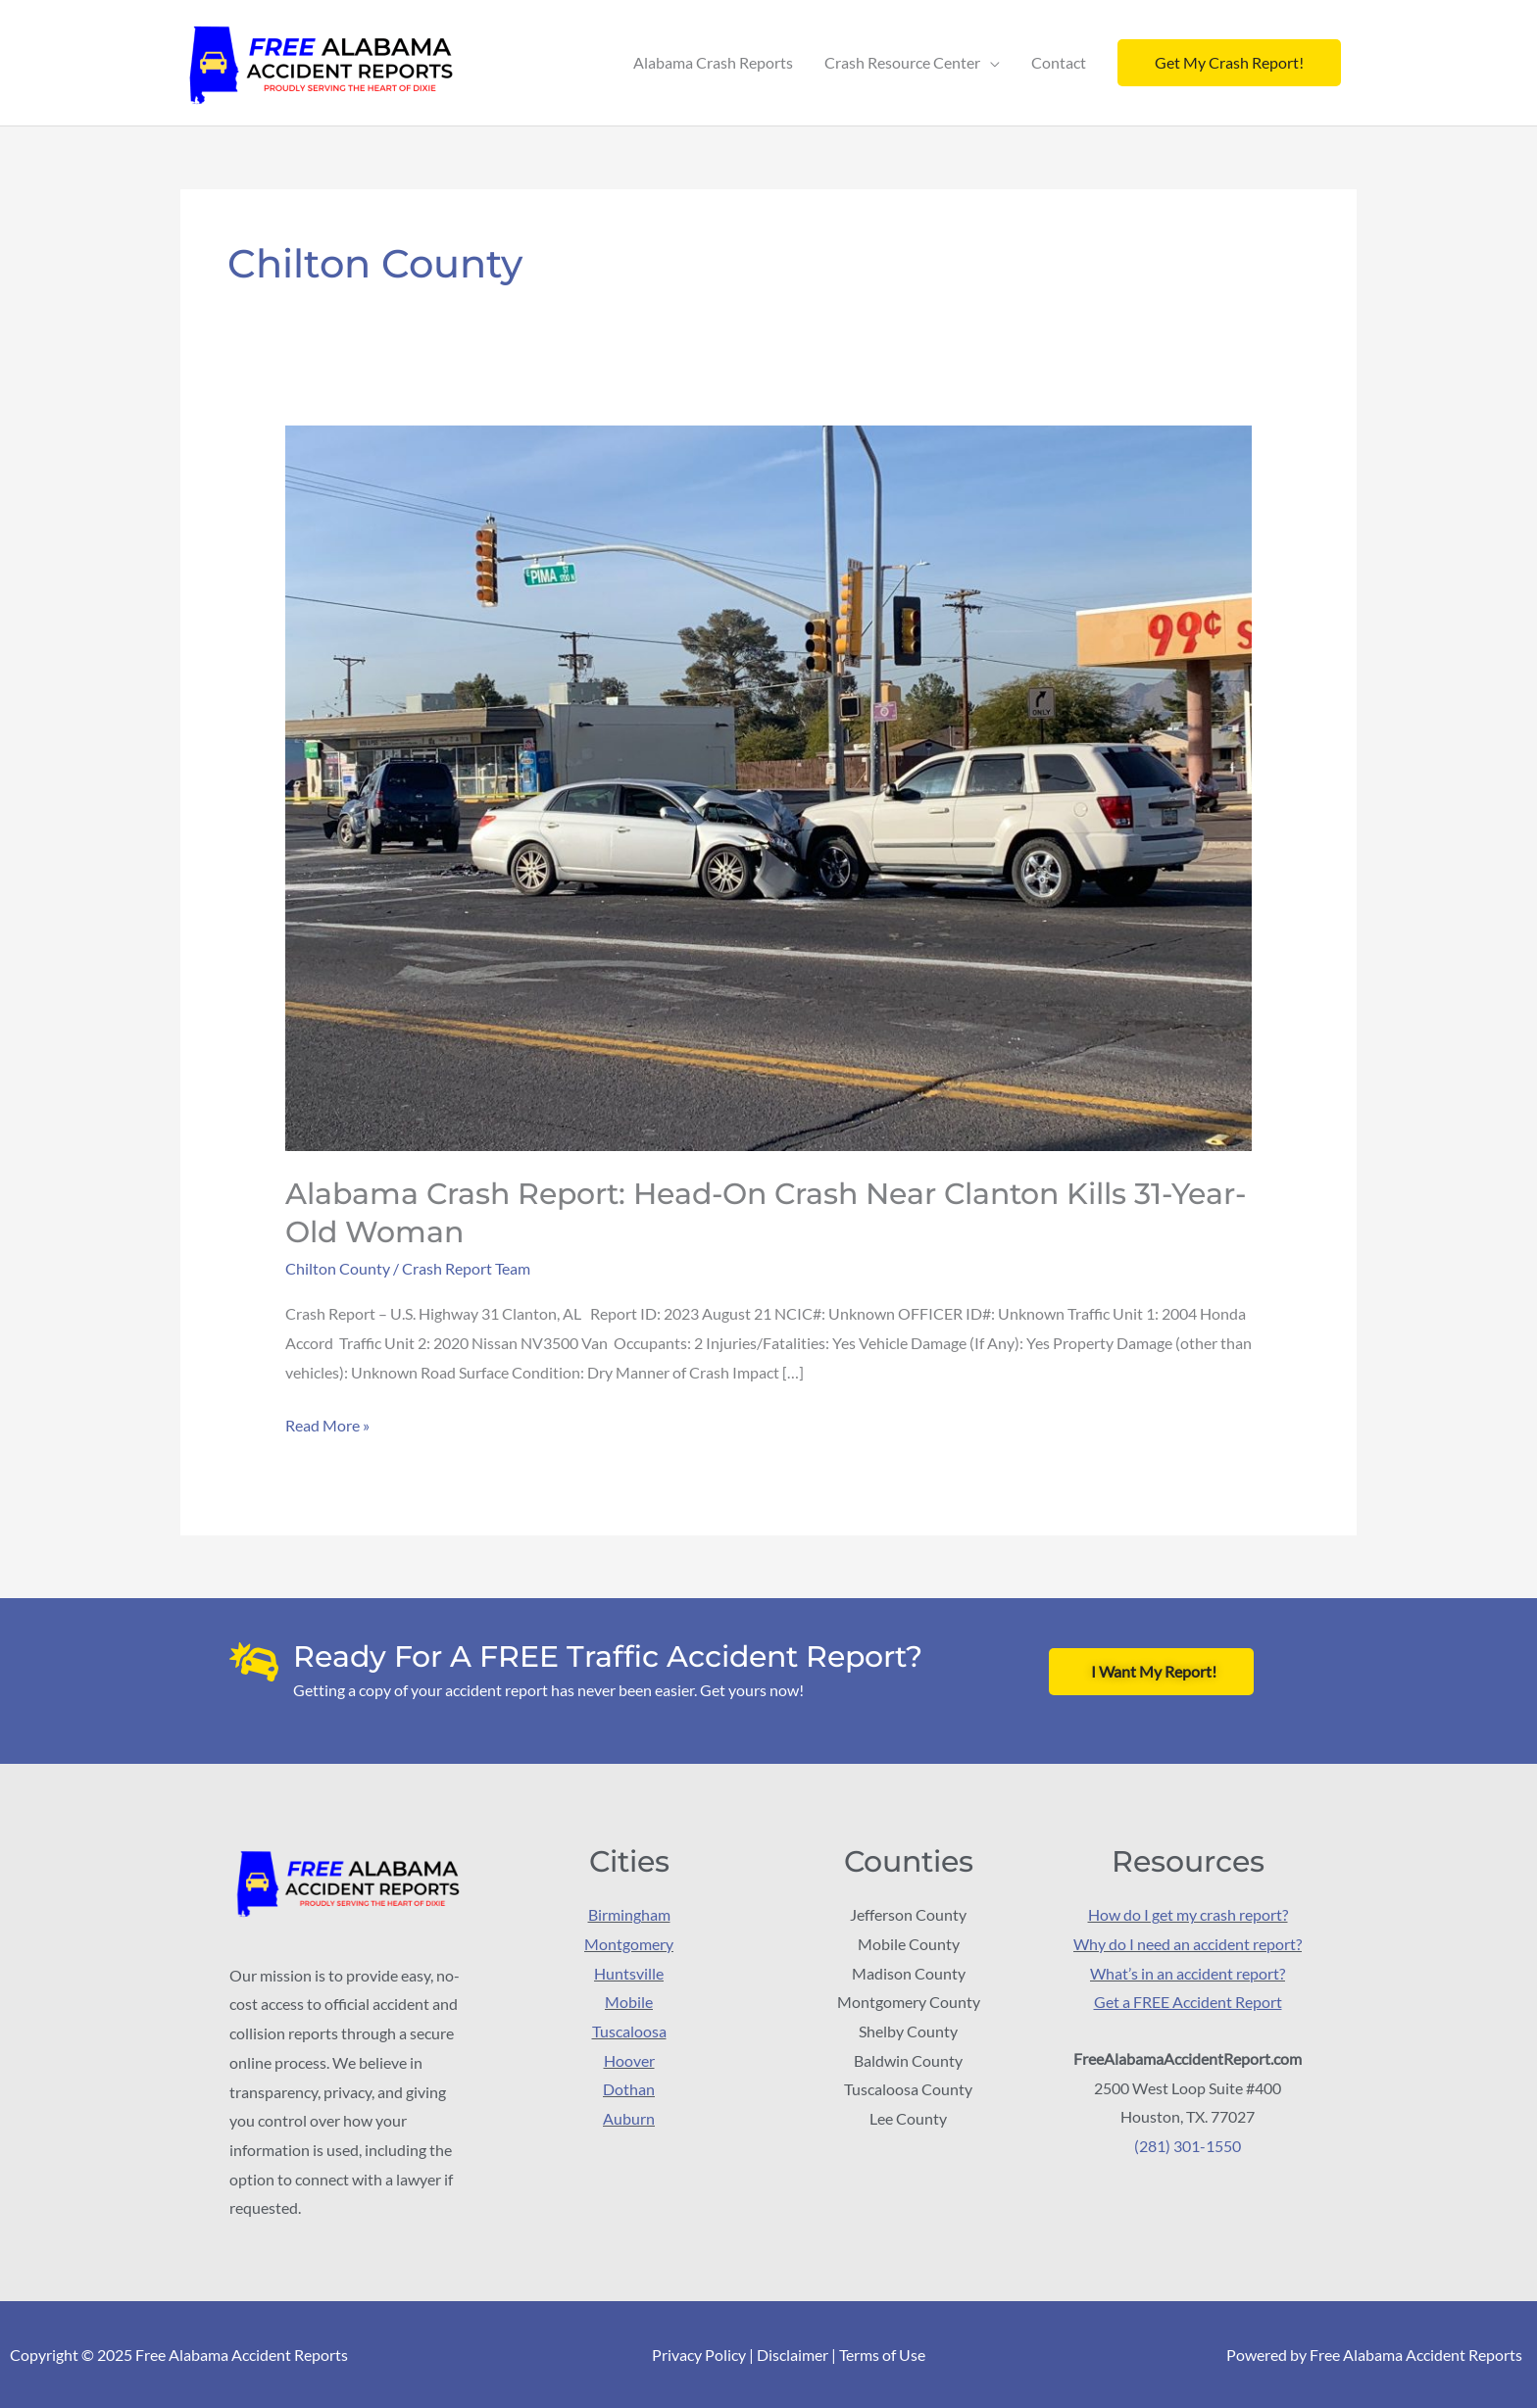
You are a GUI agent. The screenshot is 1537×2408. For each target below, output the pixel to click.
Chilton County (337, 1268)
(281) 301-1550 (1187, 2144)
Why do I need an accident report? (1187, 1942)
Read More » (327, 1421)
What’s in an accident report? (1187, 1972)
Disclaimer (792, 2354)
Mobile (629, 2001)
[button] (1229, 62)
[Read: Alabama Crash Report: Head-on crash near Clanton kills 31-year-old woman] (769, 786)
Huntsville (629, 1972)
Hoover (629, 2059)
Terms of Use (882, 2354)
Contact (1058, 62)
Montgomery (628, 1942)
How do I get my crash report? (1188, 1913)
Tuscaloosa (629, 2030)
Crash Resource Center (902, 62)
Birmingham (629, 1913)
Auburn (629, 2117)
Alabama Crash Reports (713, 62)
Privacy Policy (699, 2354)
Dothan (629, 2089)
